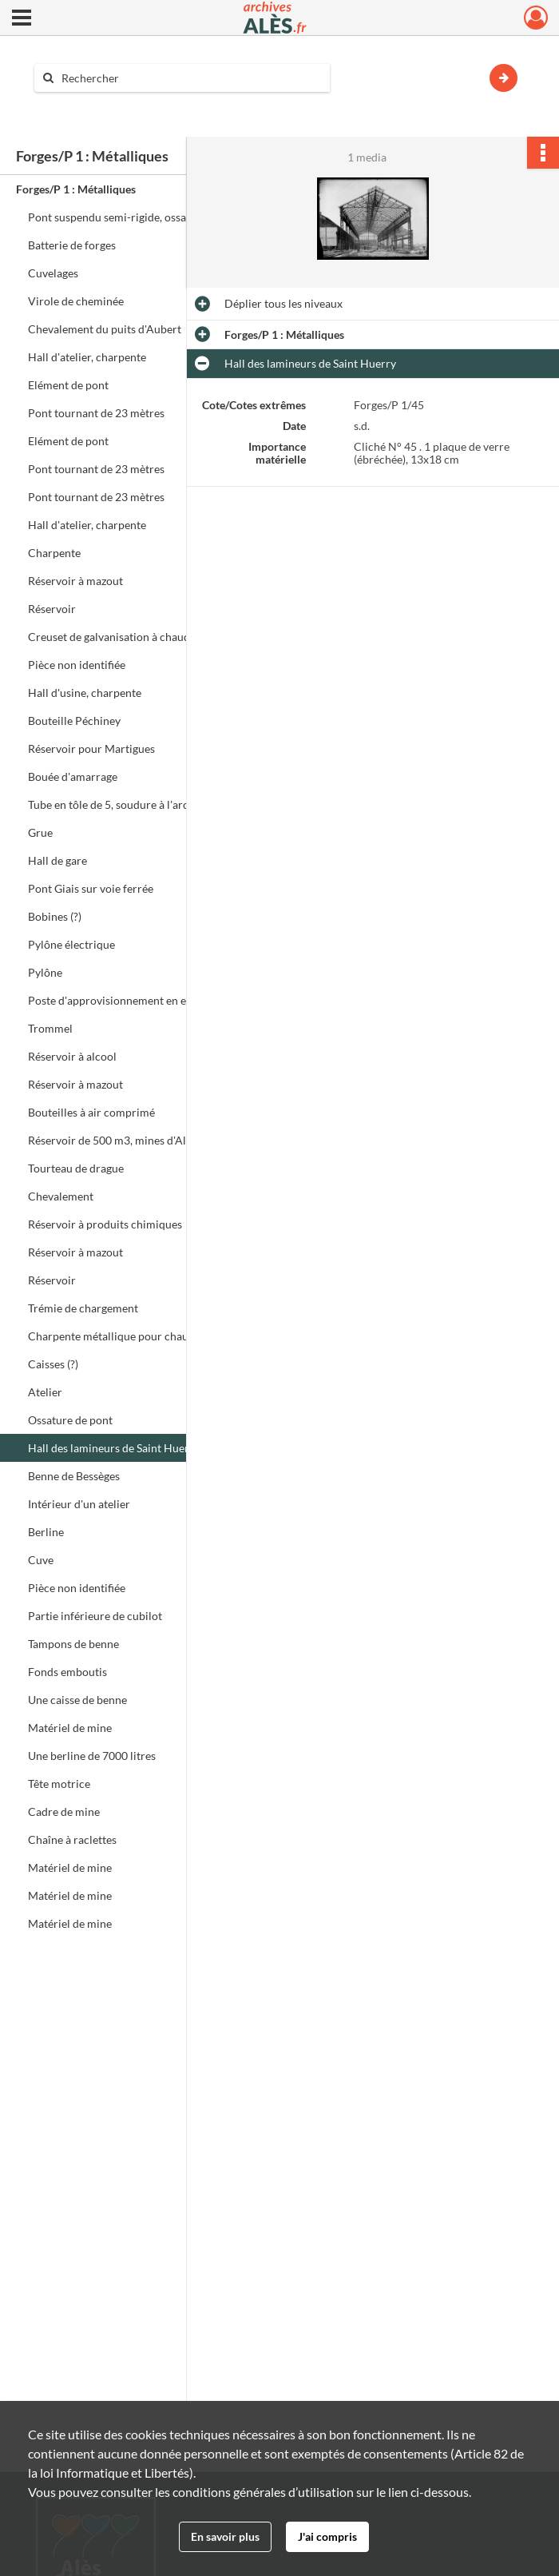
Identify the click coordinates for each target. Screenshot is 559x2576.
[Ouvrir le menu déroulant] (21, 19)
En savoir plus (225, 2536)
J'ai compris (327, 2536)
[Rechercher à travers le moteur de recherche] (190, 78)
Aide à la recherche (92, 105)
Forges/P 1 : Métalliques (76, 189)
